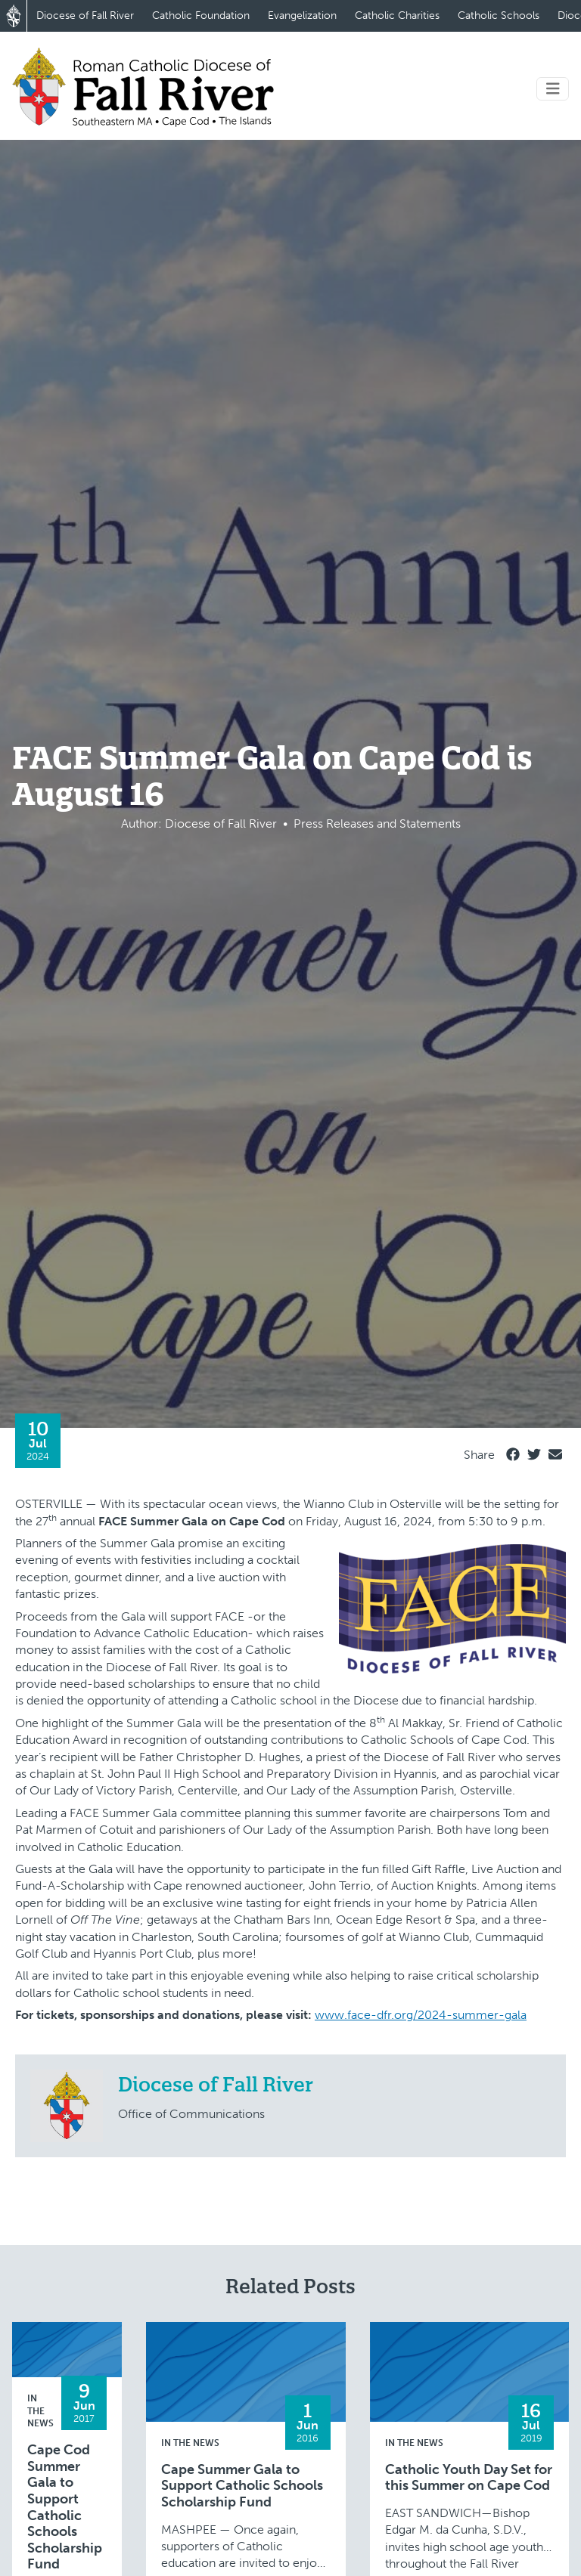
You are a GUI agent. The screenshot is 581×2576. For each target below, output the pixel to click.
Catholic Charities (397, 15)
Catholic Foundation (201, 15)
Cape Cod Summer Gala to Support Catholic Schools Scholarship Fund (64, 2507)
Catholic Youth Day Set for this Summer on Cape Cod (468, 2478)
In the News (40, 2411)
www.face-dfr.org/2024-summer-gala (421, 2015)
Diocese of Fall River (85, 15)
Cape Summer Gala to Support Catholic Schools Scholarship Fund (242, 2486)
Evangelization (302, 15)
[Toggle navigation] (553, 89)
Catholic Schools (498, 15)
